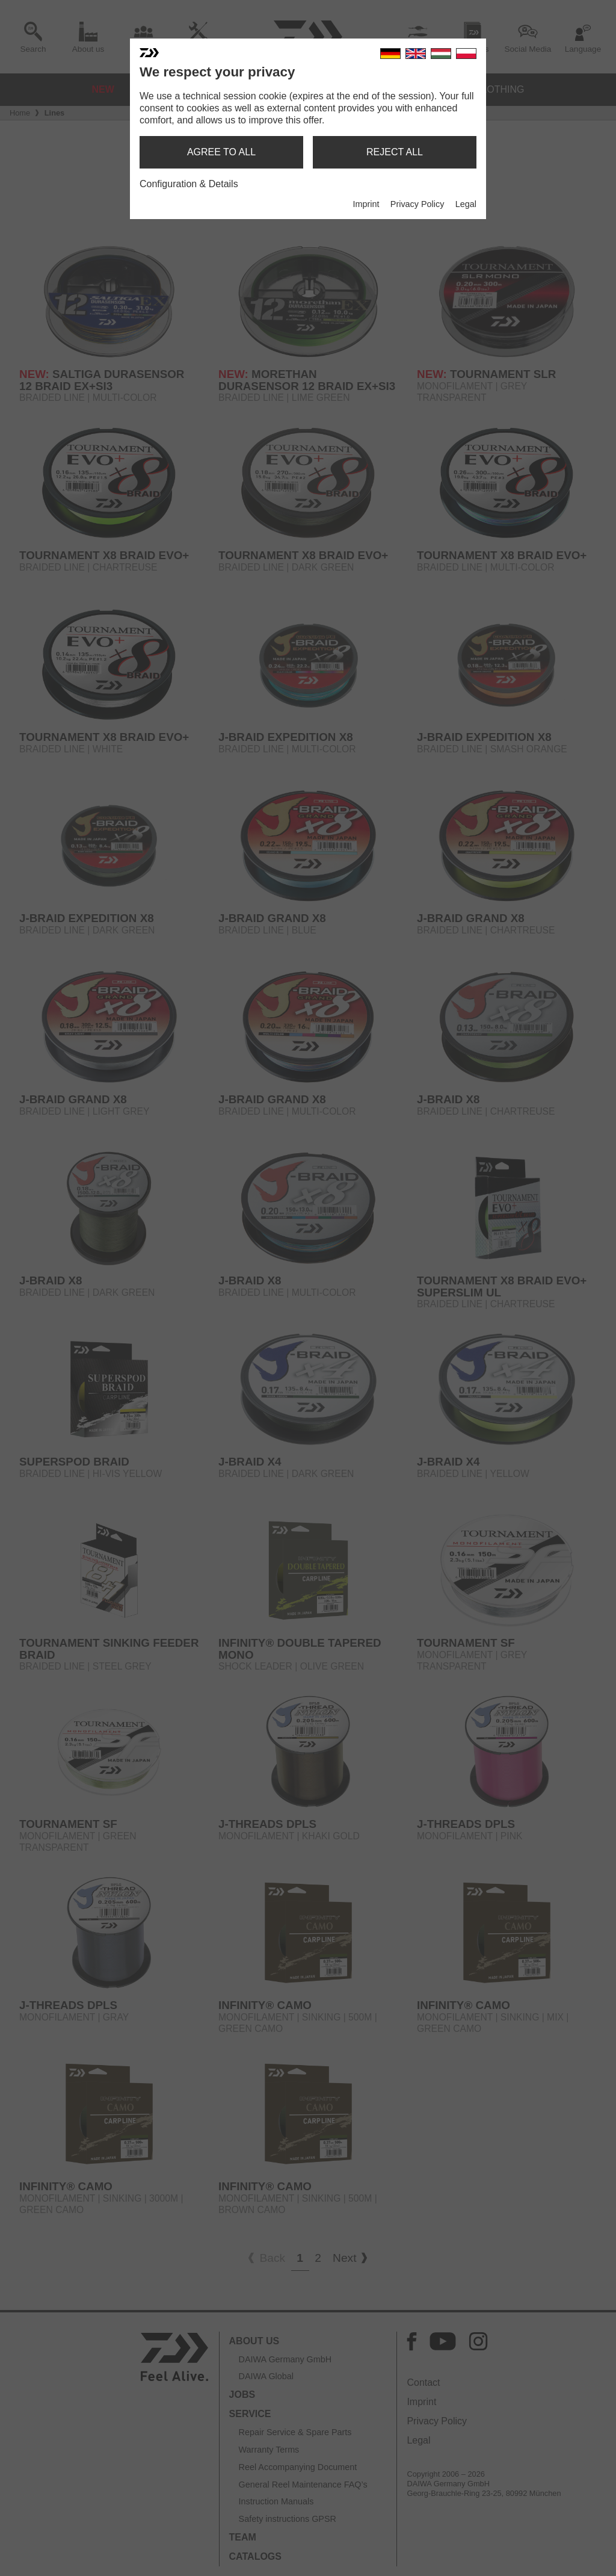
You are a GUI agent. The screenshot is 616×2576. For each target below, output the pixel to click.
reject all (394, 152)
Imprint (366, 204)
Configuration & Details (189, 184)
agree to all (221, 152)
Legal (465, 204)
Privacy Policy (417, 204)
